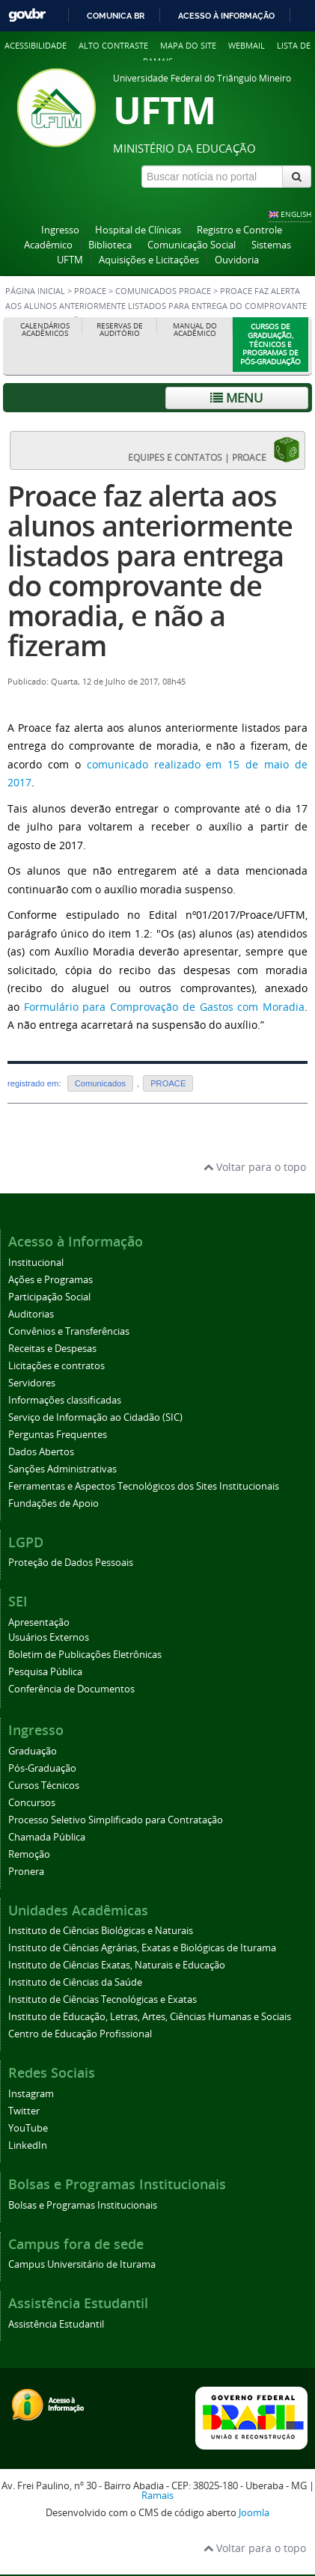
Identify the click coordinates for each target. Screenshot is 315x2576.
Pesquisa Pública (45, 1671)
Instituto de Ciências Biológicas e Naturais (100, 1930)
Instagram (31, 2093)
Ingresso (60, 230)
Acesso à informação (226, 15)
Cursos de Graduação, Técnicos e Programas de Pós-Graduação (270, 344)
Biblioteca (110, 245)
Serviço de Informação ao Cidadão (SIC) (95, 1417)
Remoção (29, 1854)
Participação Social (49, 1297)
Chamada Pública (46, 1837)
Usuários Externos (48, 1637)
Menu (236, 397)
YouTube (28, 2128)
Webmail (246, 45)
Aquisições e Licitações (149, 260)
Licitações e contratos (56, 1365)
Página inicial (35, 291)
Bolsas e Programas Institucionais (82, 2205)
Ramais (157, 2495)
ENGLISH (296, 214)
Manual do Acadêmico (195, 329)
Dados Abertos (41, 1451)
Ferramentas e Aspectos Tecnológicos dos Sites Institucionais (143, 1486)
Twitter (24, 2111)
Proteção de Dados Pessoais (70, 1562)
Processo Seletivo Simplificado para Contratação (115, 1820)
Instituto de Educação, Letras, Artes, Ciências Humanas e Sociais (149, 2016)
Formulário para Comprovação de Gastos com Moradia (164, 1007)
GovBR (27, 15)
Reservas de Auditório (120, 329)
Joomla (254, 2512)
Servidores (31, 1383)
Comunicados (100, 1083)
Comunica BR (115, 15)
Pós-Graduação (42, 1768)
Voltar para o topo (255, 1167)
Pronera (26, 1871)
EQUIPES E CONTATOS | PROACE (214, 449)
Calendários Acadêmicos (45, 329)
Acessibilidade (35, 45)
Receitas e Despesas (52, 1348)
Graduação (32, 1751)
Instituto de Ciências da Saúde (75, 1982)
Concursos (31, 1802)
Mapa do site (188, 45)
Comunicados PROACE (163, 291)
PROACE (90, 291)
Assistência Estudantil (56, 2324)
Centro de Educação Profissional (80, 2034)
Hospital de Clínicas (138, 230)
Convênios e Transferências (68, 1331)
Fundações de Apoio (53, 1503)
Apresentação (39, 1622)
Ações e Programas (50, 1279)
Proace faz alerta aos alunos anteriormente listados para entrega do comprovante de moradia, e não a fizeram (150, 570)
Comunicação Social (191, 245)
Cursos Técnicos (43, 1785)
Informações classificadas (64, 1400)
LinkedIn (27, 2145)
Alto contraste (113, 45)
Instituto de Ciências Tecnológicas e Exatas (102, 1999)
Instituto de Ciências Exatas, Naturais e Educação (116, 1965)
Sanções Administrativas (62, 1469)
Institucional (36, 1262)
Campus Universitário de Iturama (82, 2264)
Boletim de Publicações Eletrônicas (85, 1654)
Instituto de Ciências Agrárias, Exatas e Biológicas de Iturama (142, 1948)
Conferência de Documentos (71, 1689)
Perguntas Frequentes (57, 1434)
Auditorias (31, 1314)
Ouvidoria (237, 260)
